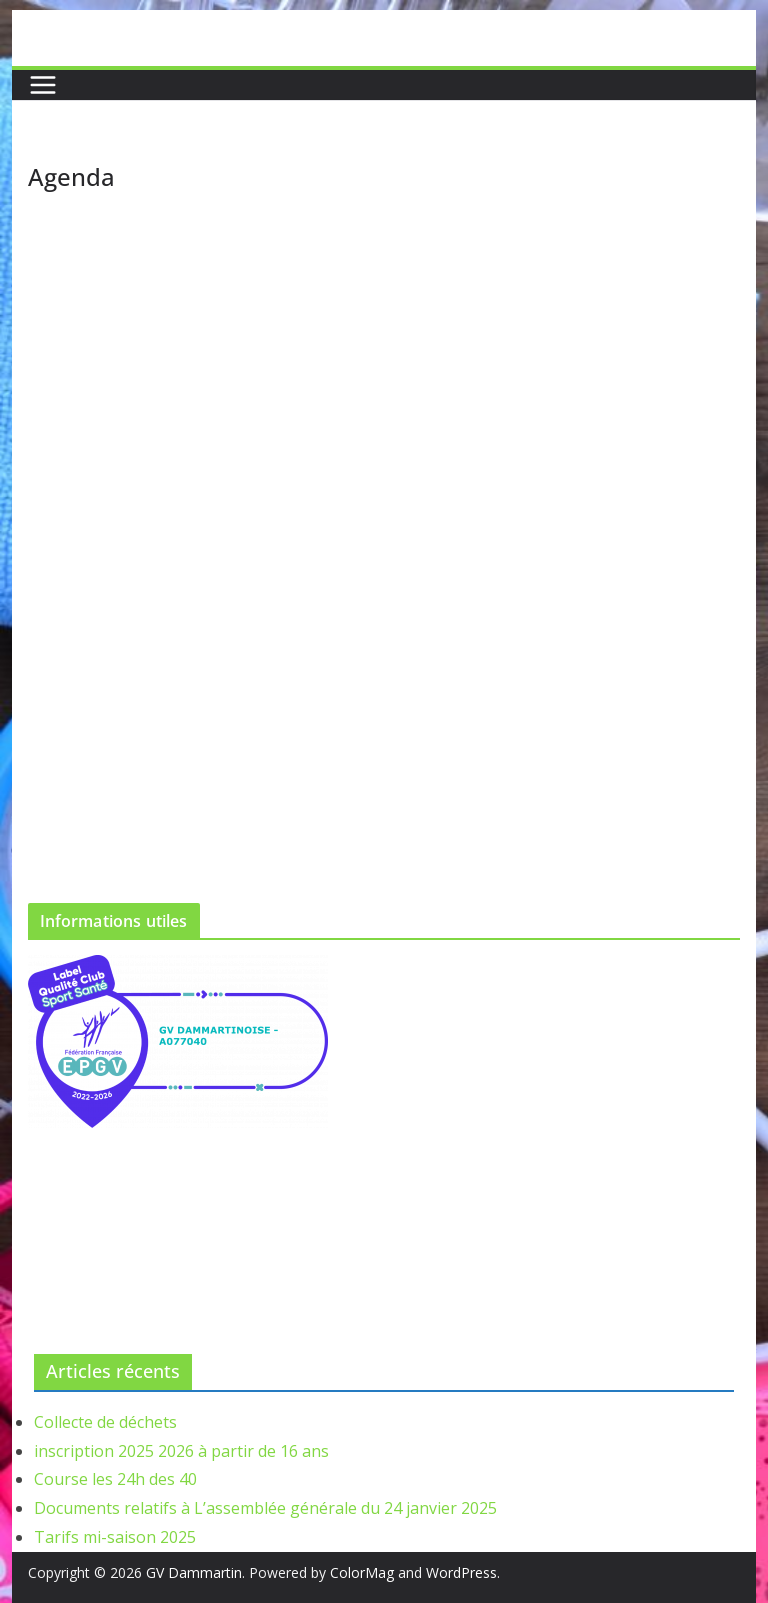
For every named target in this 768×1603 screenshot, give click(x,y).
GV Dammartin (194, 1572)
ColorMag (362, 1572)
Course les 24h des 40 (115, 1479)
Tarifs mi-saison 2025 (115, 1537)
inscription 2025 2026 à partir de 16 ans (181, 1451)
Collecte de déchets (105, 1422)
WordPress (461, 1572)
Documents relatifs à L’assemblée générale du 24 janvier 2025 (265, 1508)
